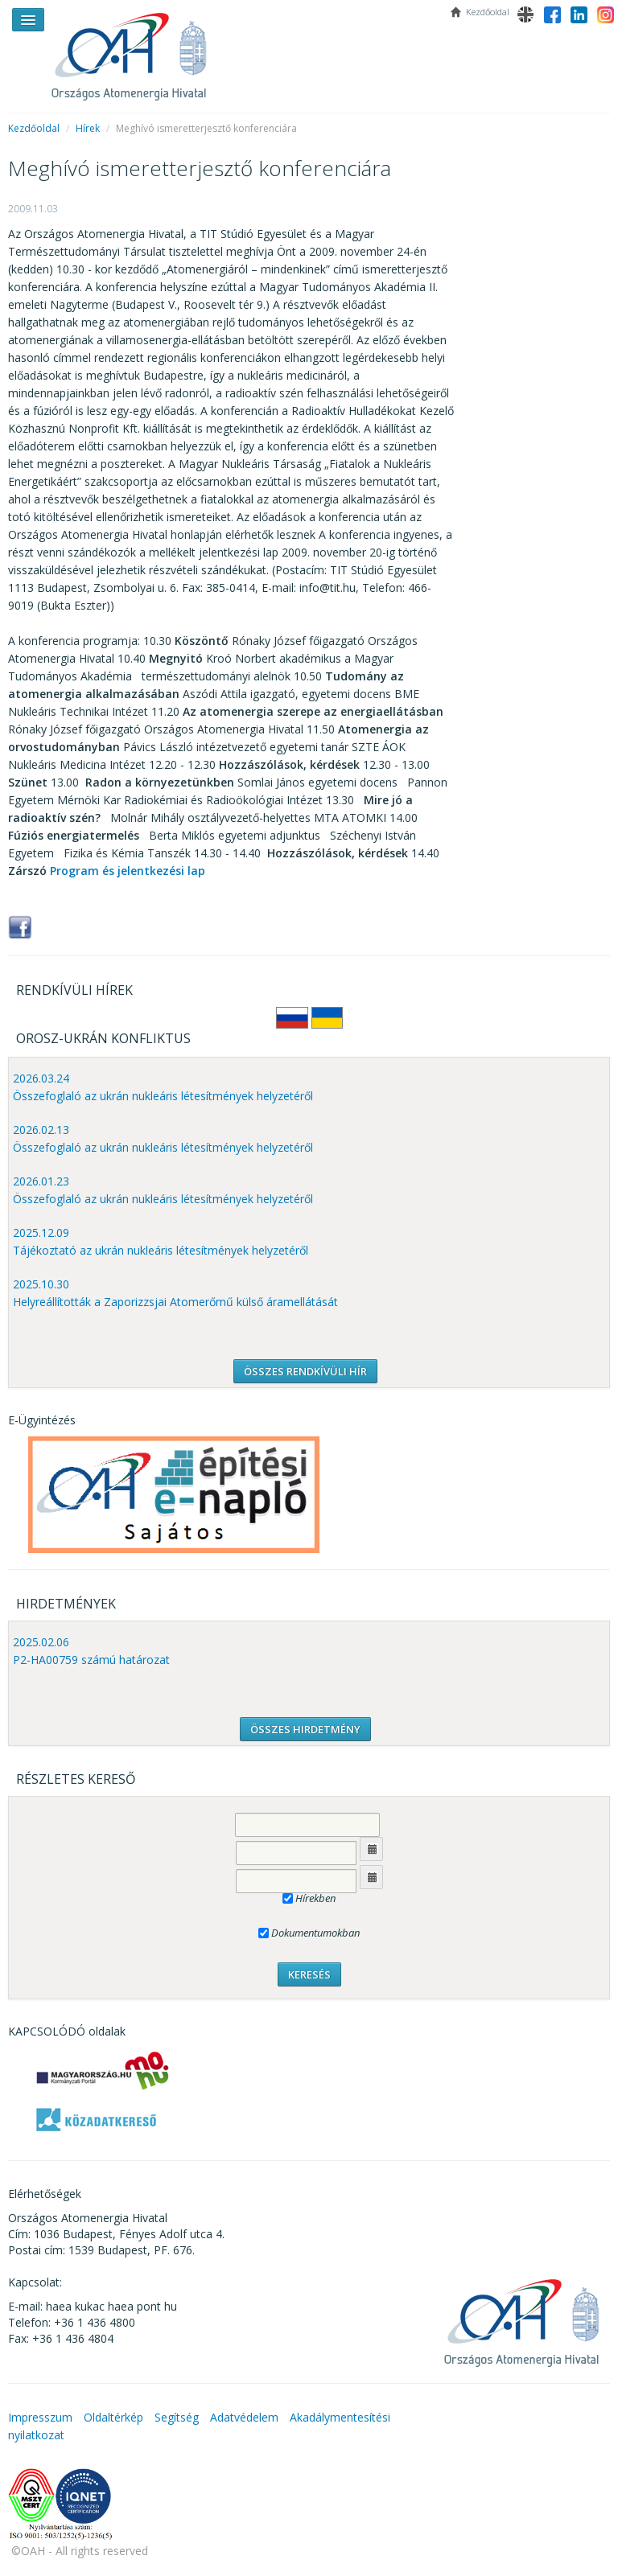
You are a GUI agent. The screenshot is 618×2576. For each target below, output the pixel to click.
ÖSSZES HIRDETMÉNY (305, 1729)
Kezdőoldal (34, 128)
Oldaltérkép (113, 2417)
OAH (136, 50)
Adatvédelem (244, 2417)
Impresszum (40, 2417)
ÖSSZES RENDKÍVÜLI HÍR (305, 1371)
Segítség (176, 2417)
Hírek (88, 128)
